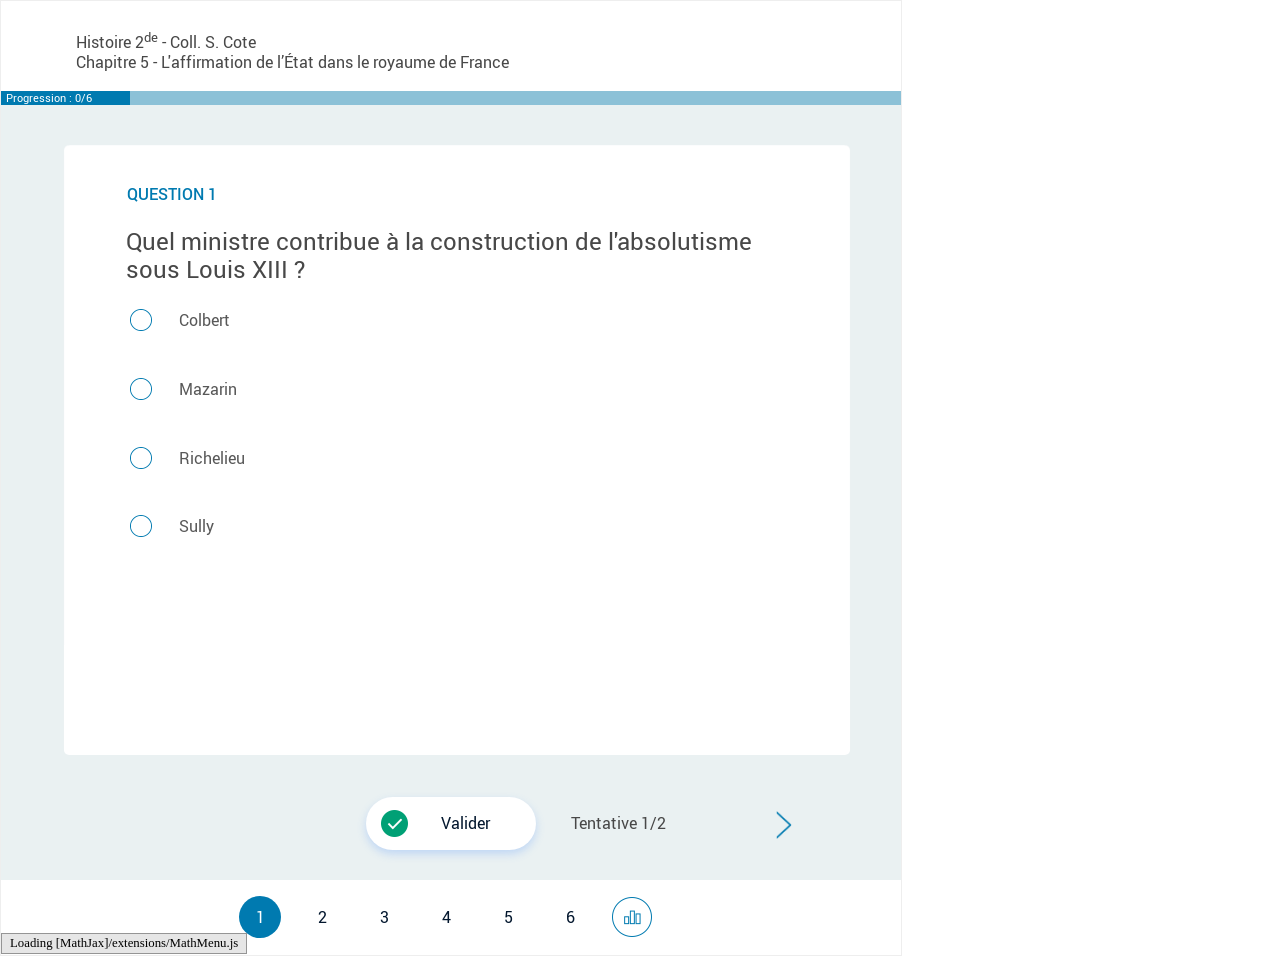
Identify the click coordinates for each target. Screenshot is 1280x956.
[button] (783, 825)
